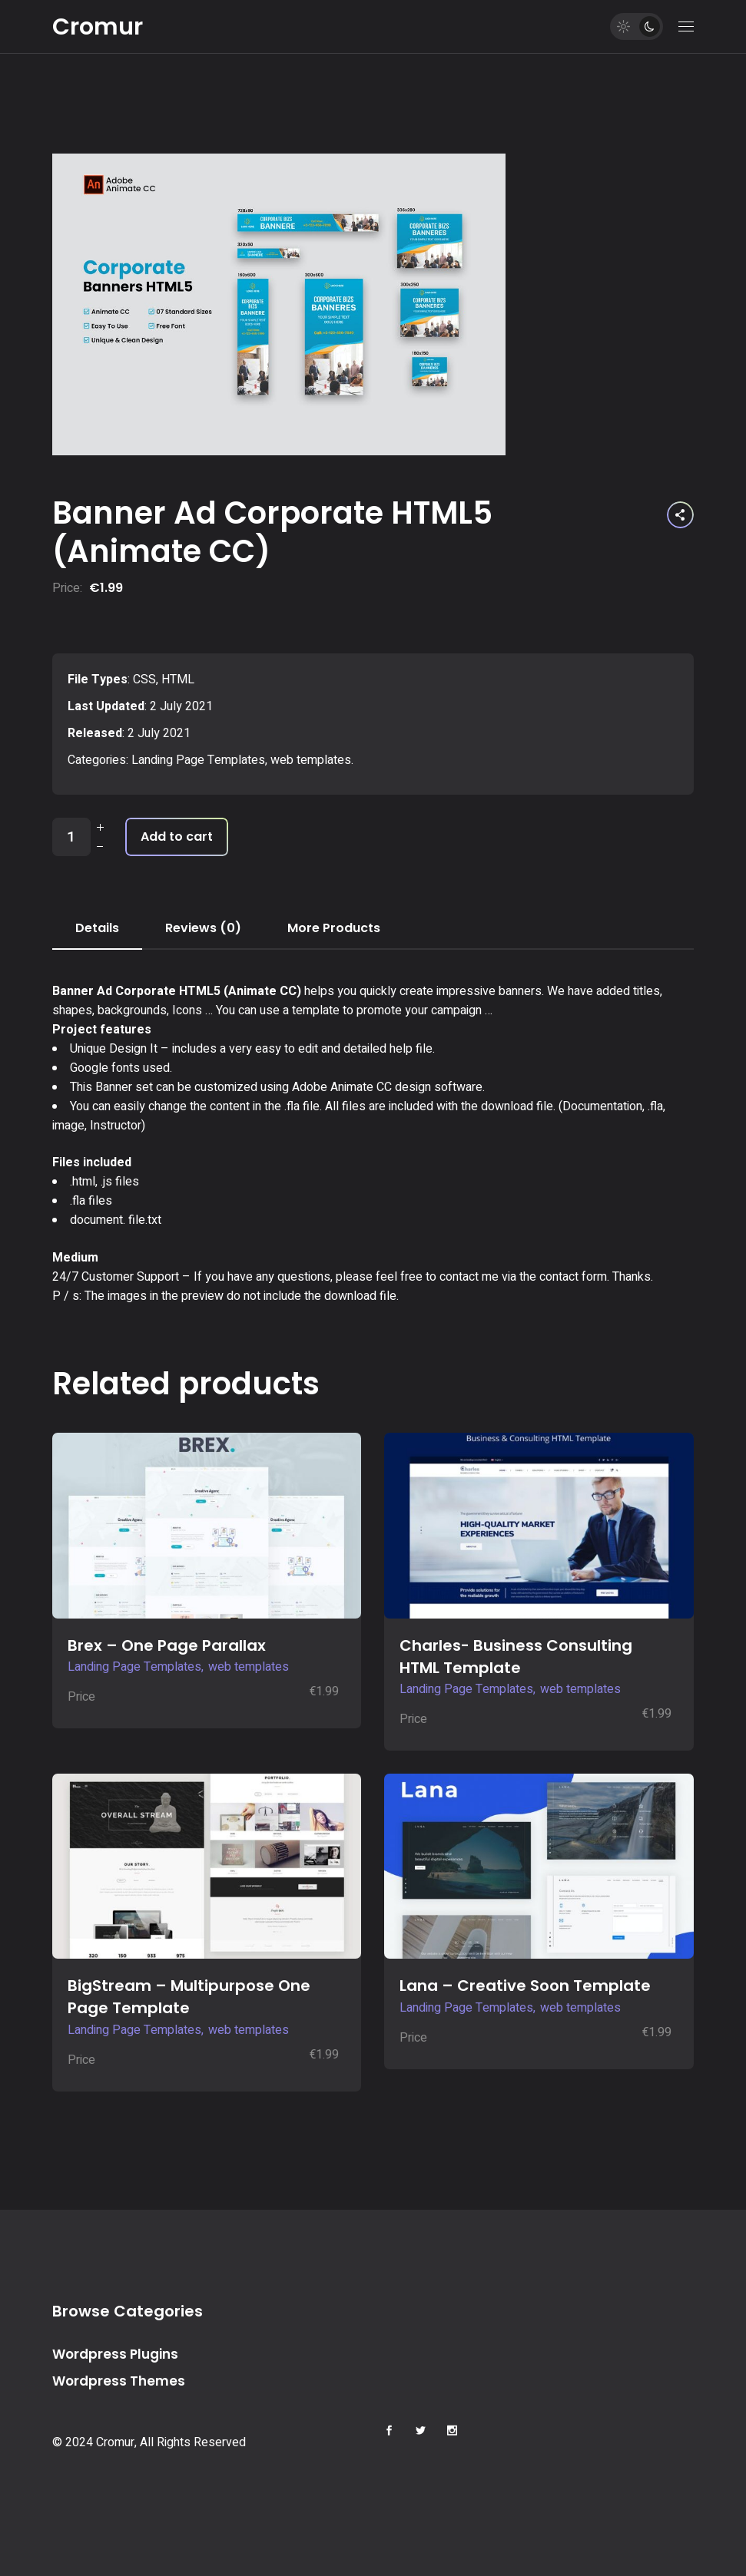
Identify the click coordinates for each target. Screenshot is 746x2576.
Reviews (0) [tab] (203, 928)
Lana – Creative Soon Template (525, 1985)
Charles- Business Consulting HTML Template (516, 1656)
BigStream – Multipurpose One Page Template (189, 1997)
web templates (310, 760)
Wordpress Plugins (115, 2354)
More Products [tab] (333, 928)
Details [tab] (97, 928)
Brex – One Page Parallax (167, 1645)
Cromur (97, 27)
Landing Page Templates (198, 760)
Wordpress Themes (118, 2381)
